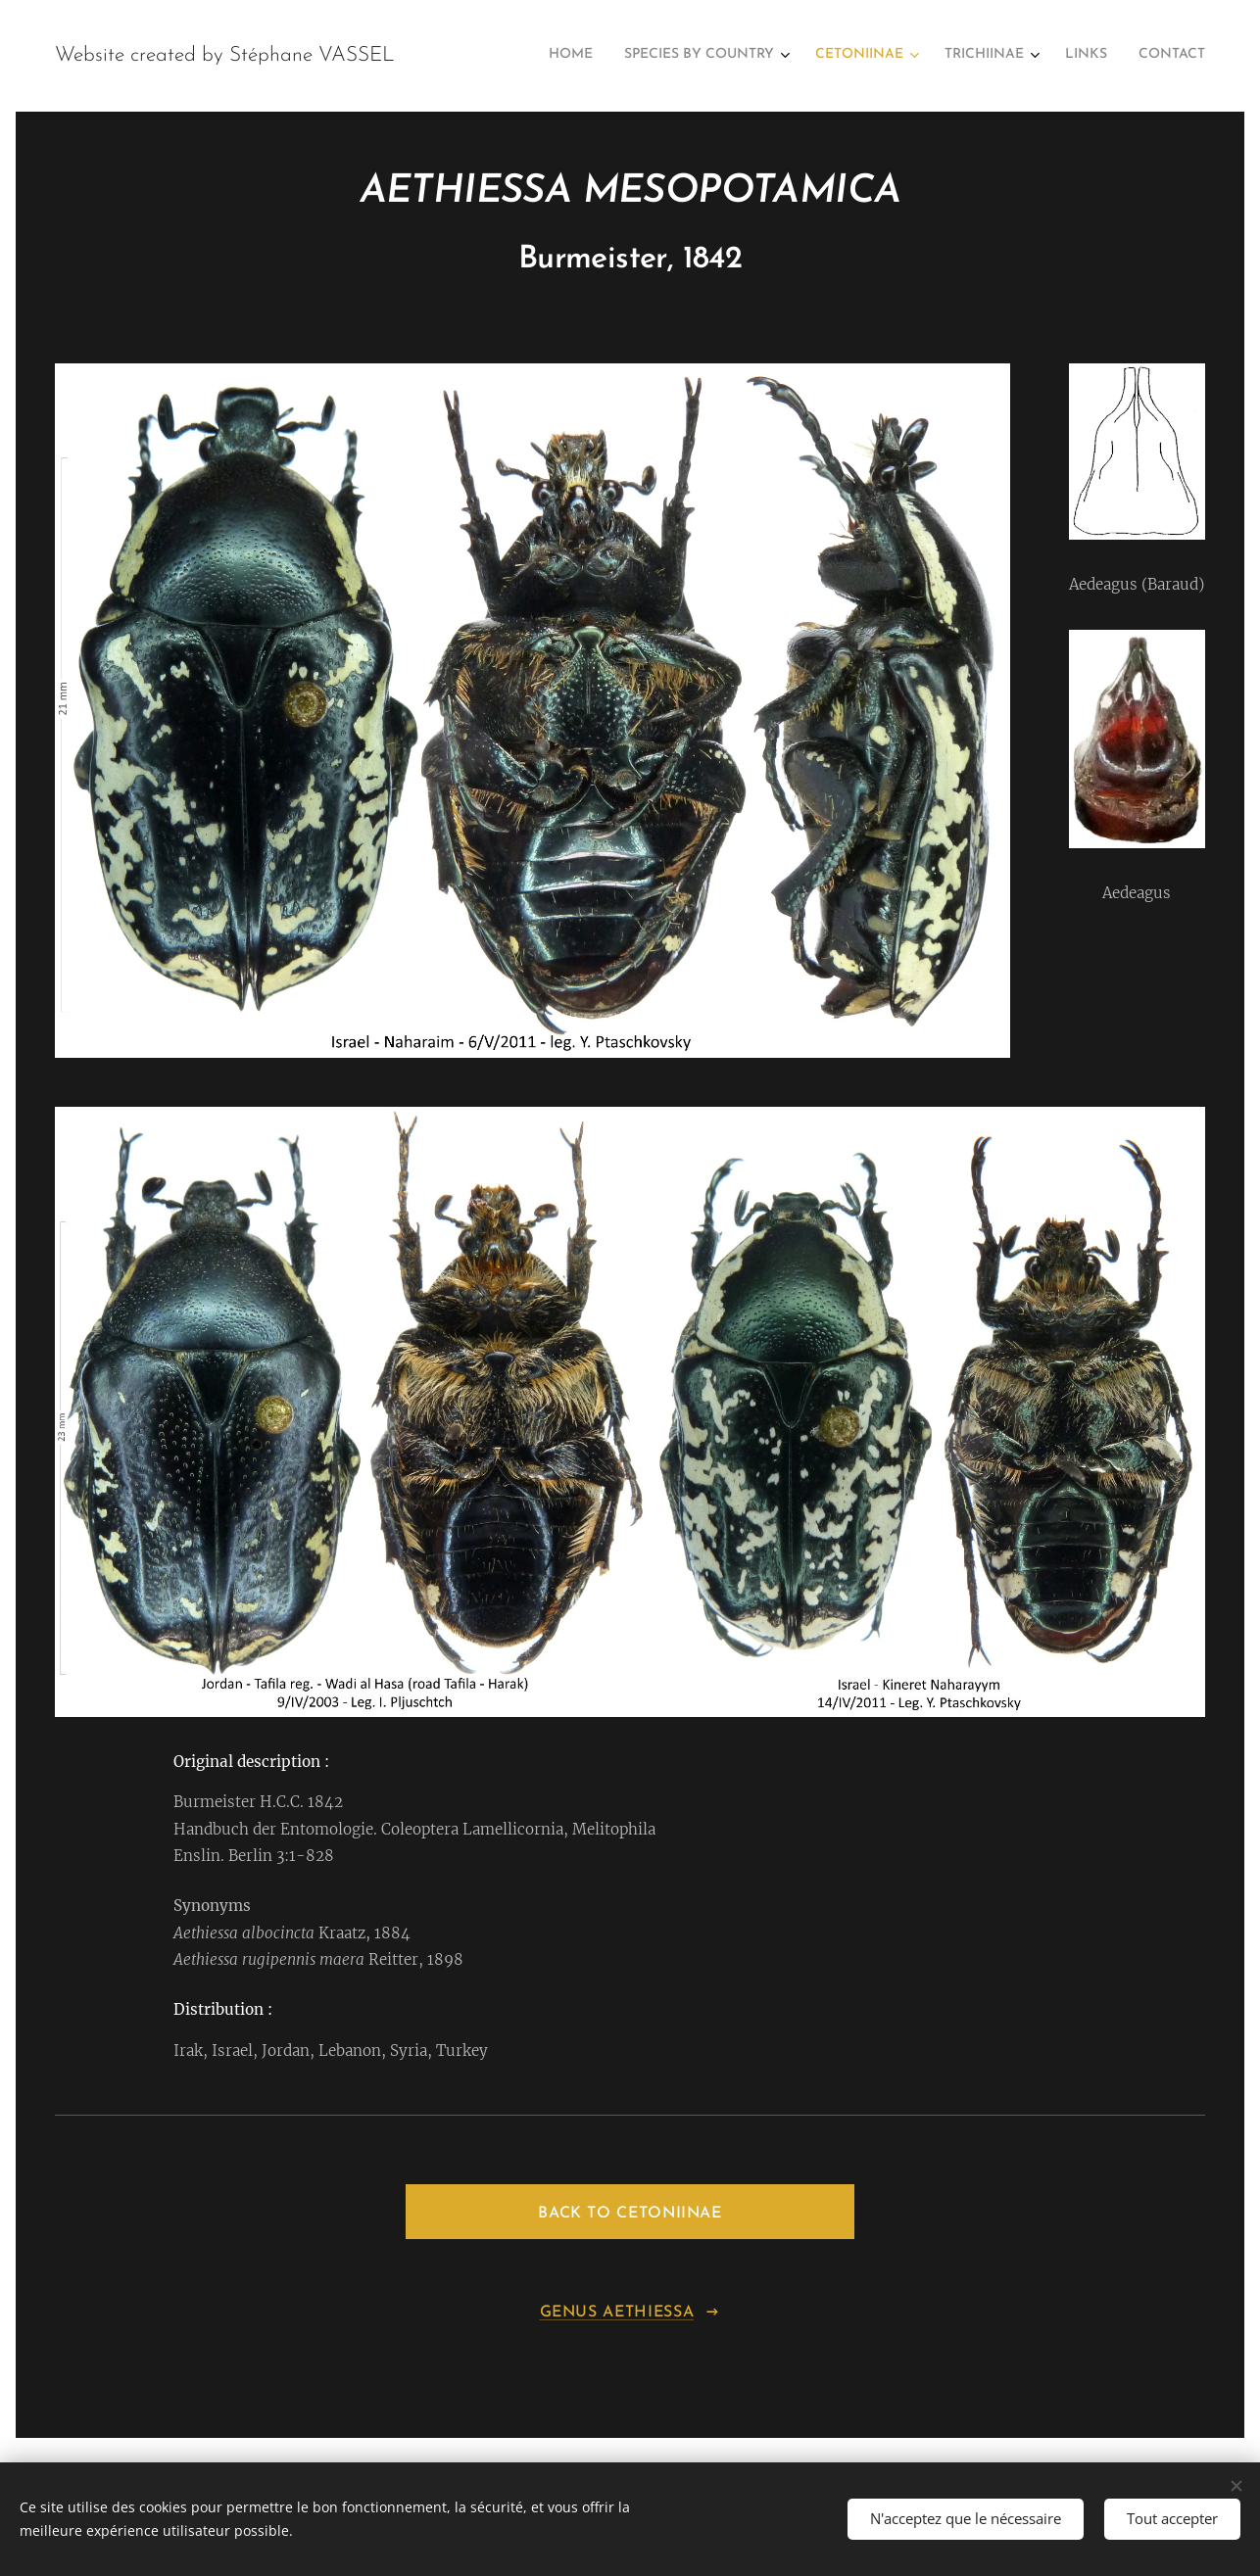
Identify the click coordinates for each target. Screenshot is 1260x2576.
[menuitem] (1024, 55)
